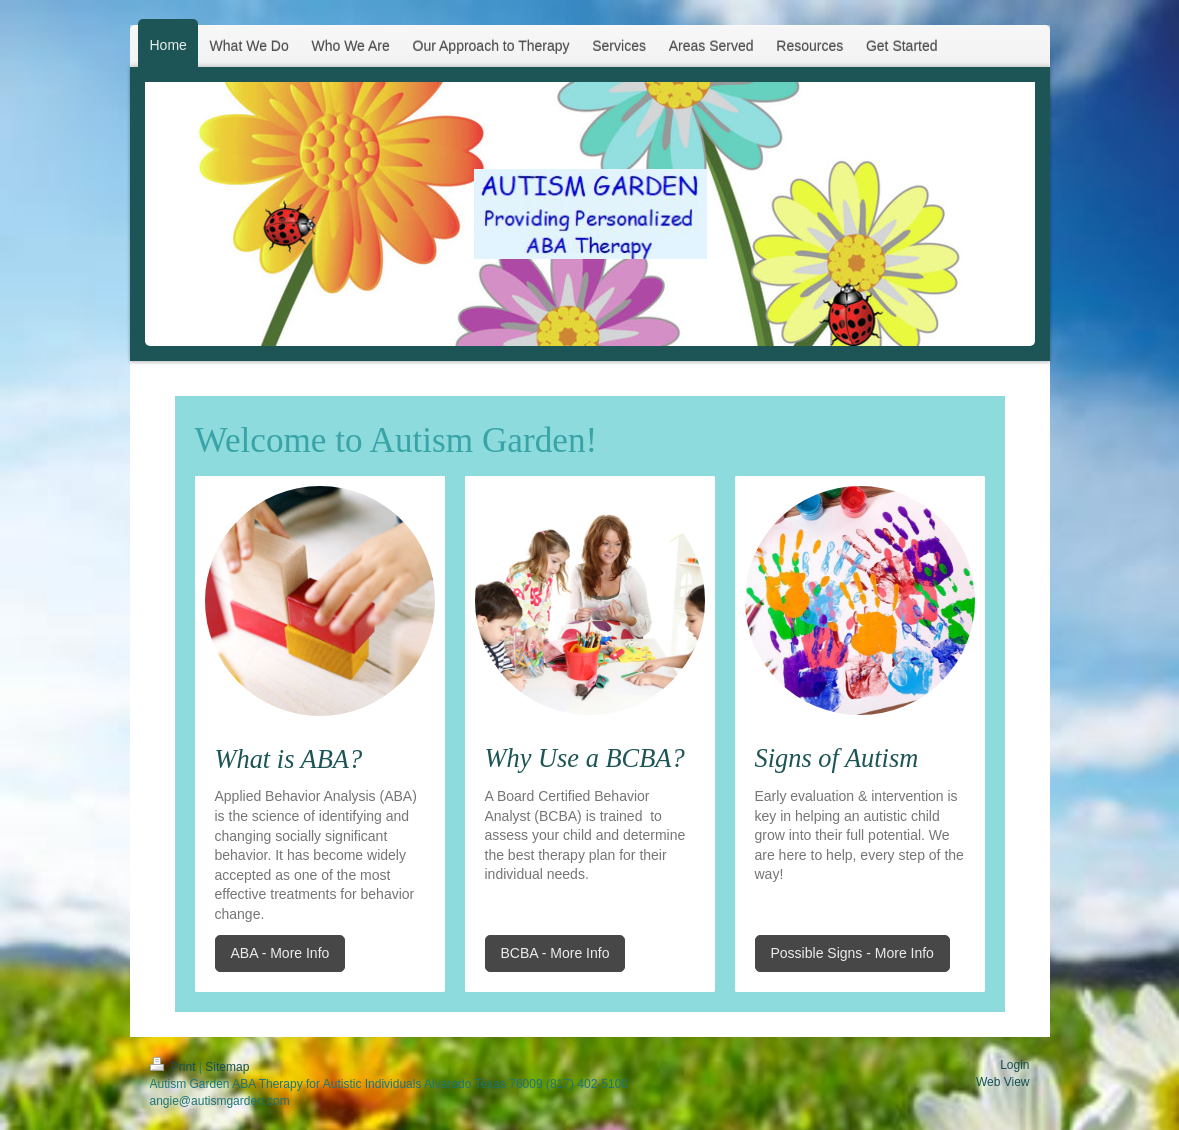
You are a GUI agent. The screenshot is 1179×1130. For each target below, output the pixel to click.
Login (1014, 1065)
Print (174, 1067)
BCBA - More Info (555, 953)
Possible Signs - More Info (852, 953)
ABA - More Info (280, 953)
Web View (1003, 1082)
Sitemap (227, 1067)
